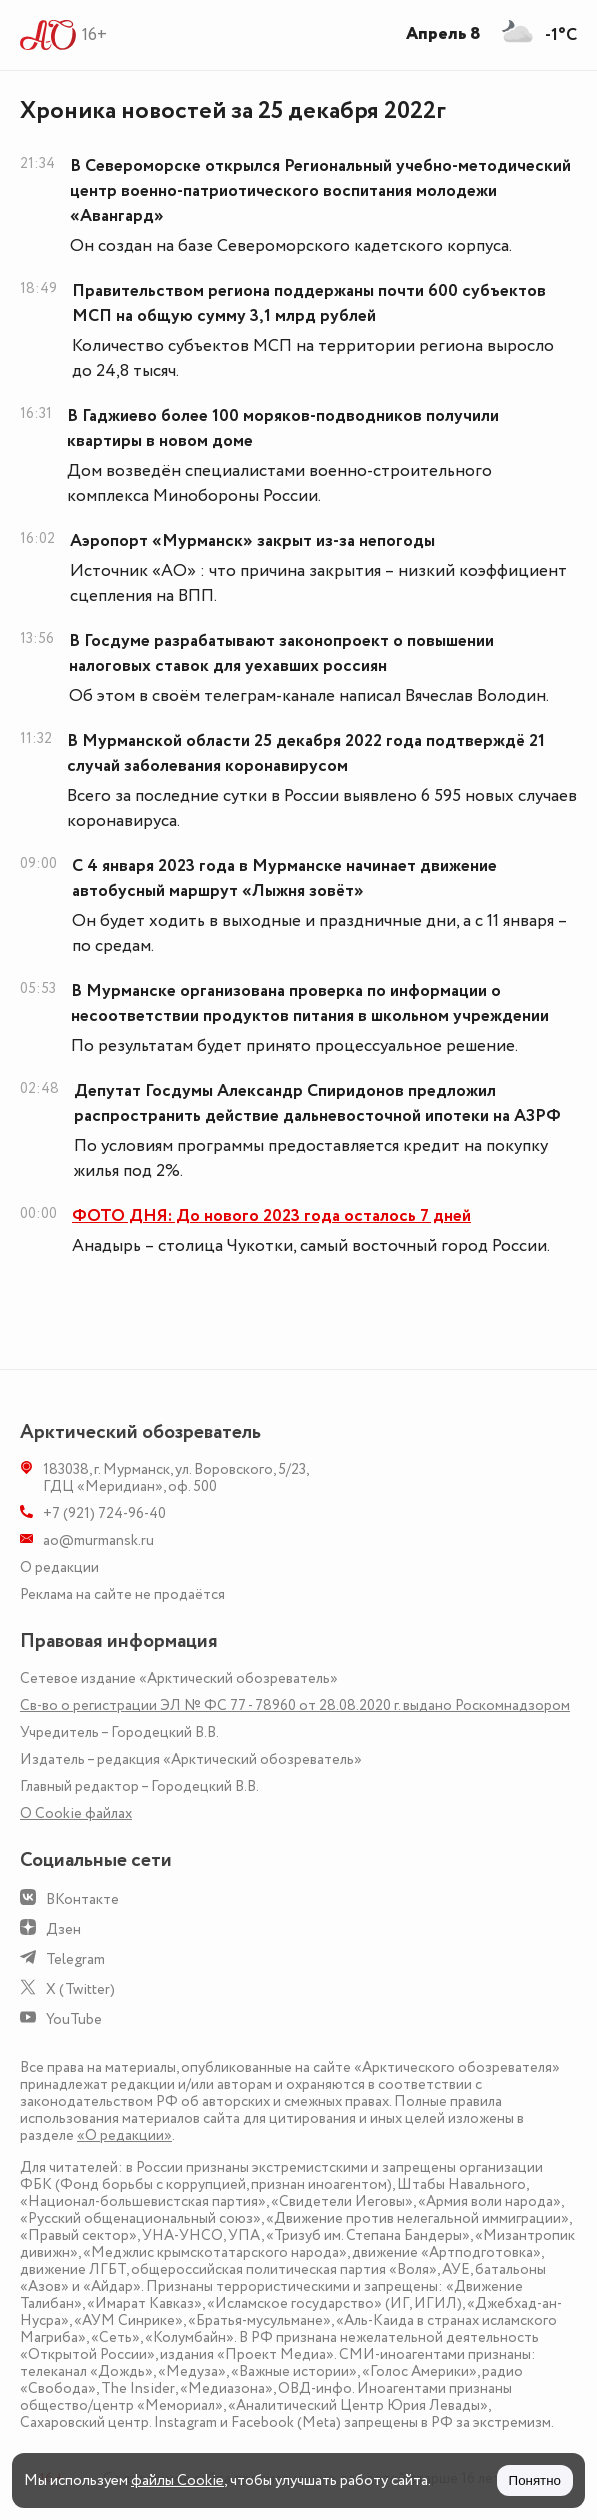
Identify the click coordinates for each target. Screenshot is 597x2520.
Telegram (75, 1959)
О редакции (59, 1567)
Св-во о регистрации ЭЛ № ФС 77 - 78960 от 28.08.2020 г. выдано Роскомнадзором (295, 1705)
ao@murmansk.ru (98, 1540)
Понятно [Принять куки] (535, 2480)
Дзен (63, 1929)
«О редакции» (124, 2135)
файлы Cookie (177, 2480)
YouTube (74, 2019)
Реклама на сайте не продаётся (122, 1594)
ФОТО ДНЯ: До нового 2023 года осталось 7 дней (271, 1216)
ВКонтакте (82, 1899)
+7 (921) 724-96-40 (104, 1513)
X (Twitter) (80, 1989)
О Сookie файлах (76, 1813)
